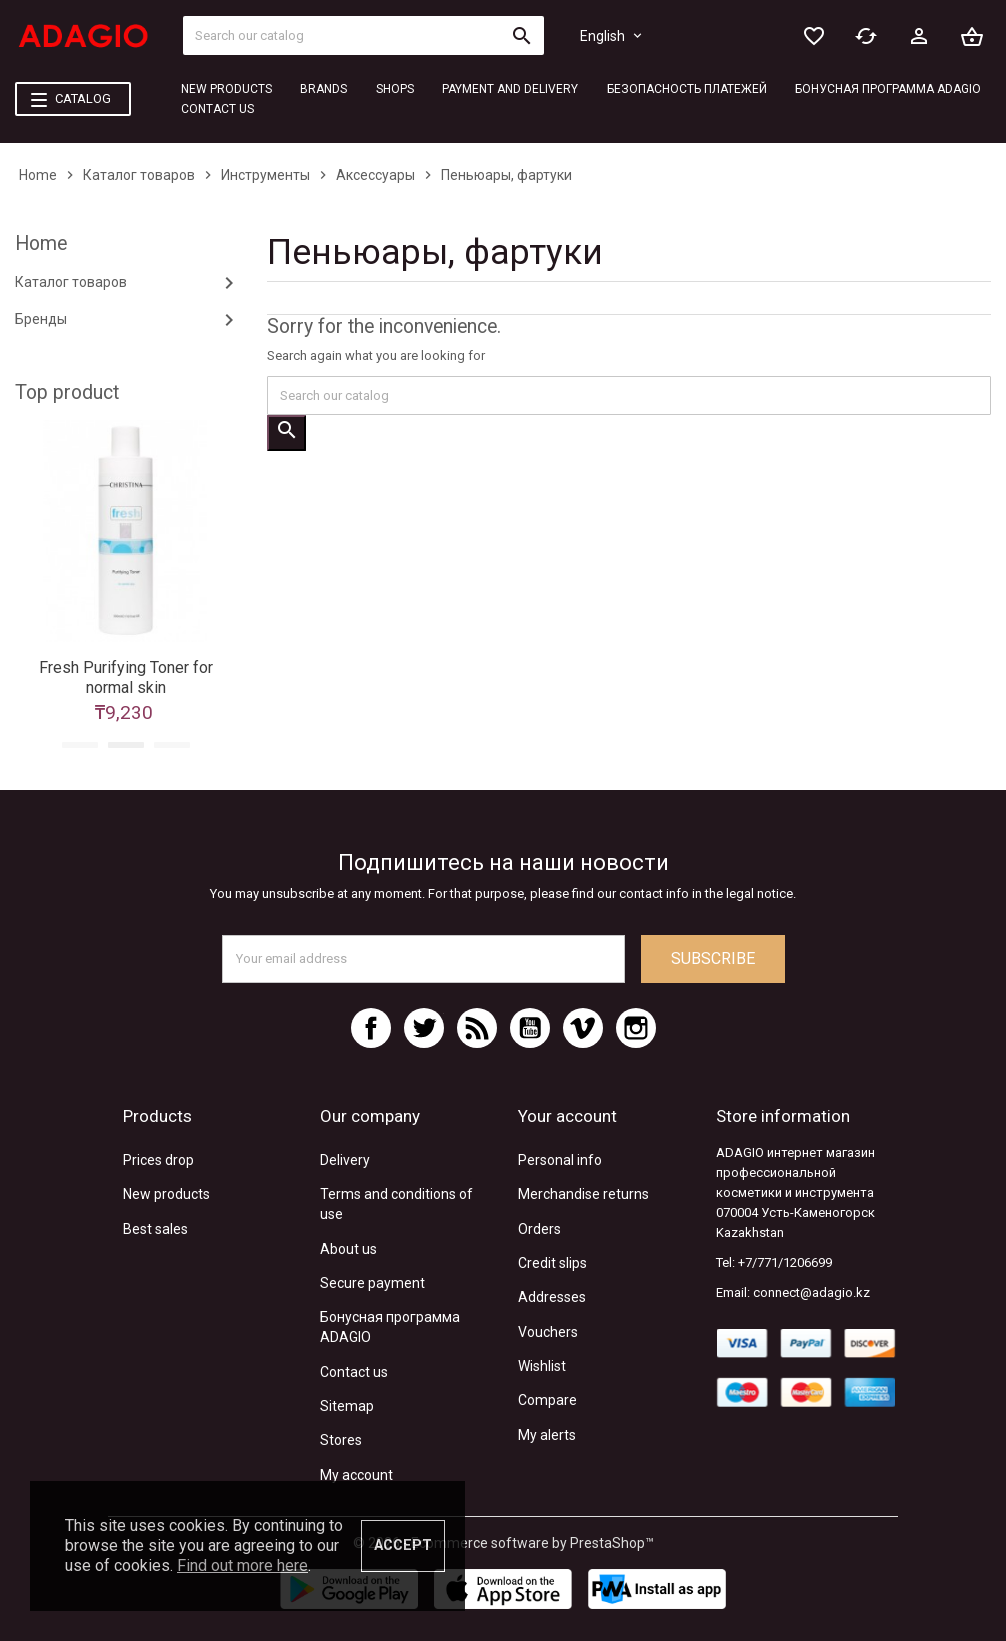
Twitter (424, 1028)
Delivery (345, 1160)
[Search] (363, 35)
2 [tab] (126, 745)
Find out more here (242, 1565)
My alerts (547, 1435)
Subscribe (713, 958)
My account (356, 1475)
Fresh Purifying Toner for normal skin (126, 677)
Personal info (560, 1160)
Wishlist (542, 1366)
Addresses (552, 1297)
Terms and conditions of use (396, 1204)
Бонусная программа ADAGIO (390, 1327)
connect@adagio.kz (811, 1292)
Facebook (371, 1028)
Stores (341, 1440)
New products (166, 1194)
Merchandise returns (583, 1194)
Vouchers (548, 1332)
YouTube (530, 1028)
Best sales (155, 1229)
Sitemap (347, 1406)
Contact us (354, 1372)
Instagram (636, 1028)
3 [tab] (172, 745)
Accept (403, 1545)
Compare (547, 1400)
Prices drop (158, 1160)
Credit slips (552, 1263)
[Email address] (423, 959)
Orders (539, 1229)
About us (348, 1249)
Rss (477, 1028)
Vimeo (583, 1028)
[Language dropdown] (612, 36)
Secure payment (372, 1283)
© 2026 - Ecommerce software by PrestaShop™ (503, 1543)
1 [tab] (80, 745)
